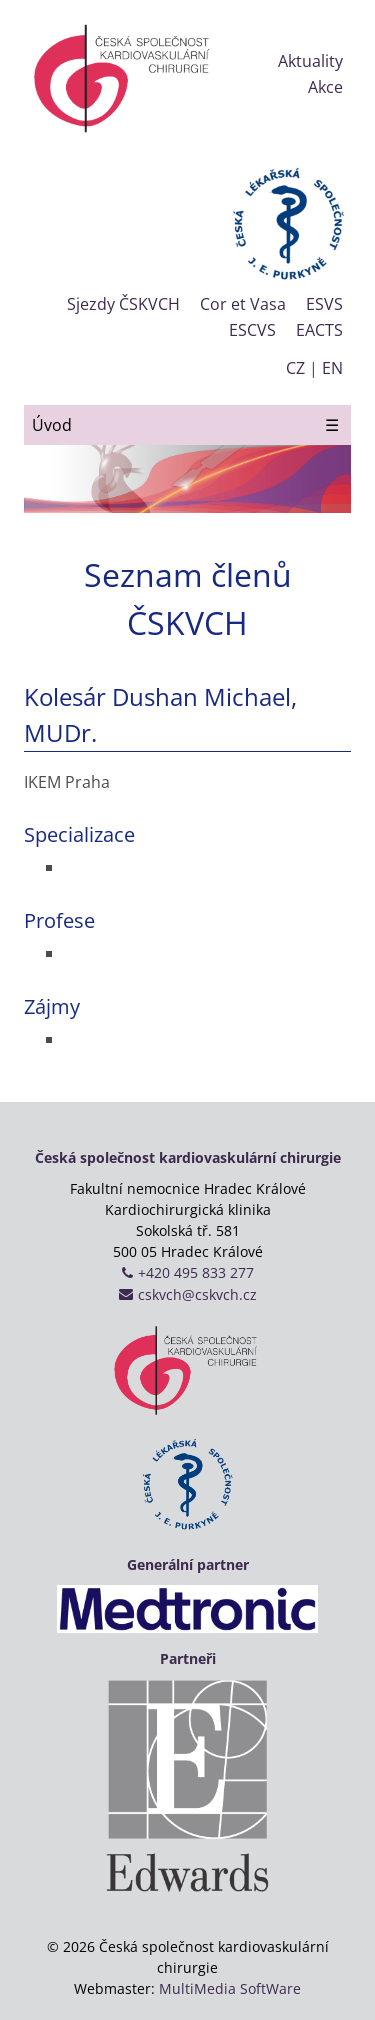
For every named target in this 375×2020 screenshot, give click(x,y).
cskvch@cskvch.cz (197, 1294)
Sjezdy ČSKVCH (123, 304)
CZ (295, 368)
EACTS (319, 330)
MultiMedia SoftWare (230, 1988)
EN (332, 368)
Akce (325, 87)
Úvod (52, 425)
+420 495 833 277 (196, 1272)
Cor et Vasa (243, 304)
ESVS (324, 304)
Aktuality (310, 61)
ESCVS (252, 330)
